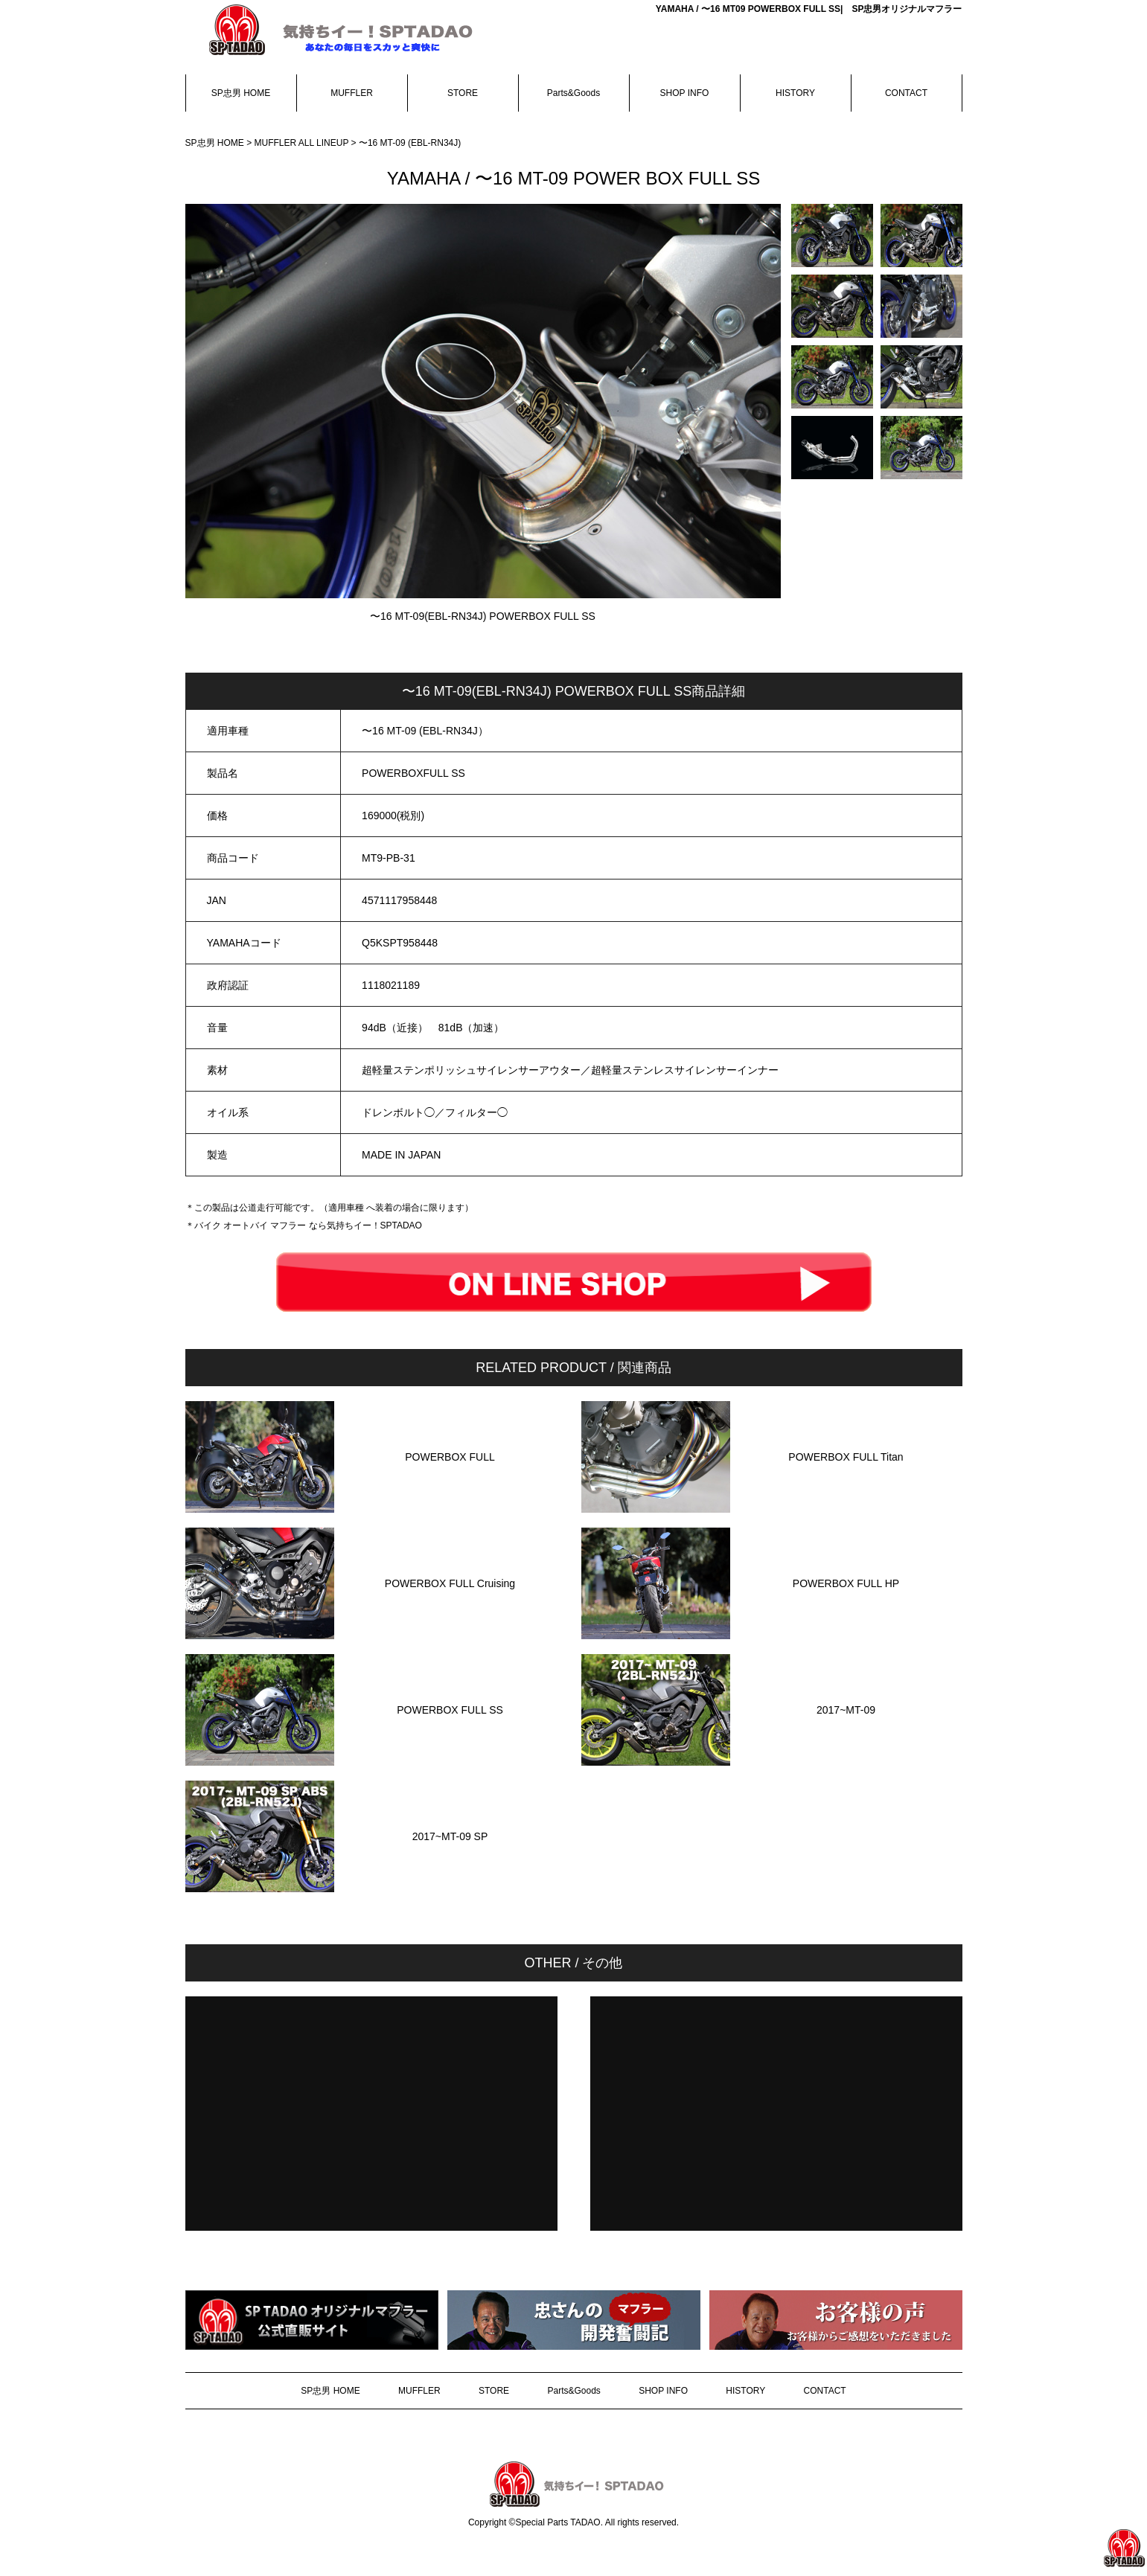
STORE (462, 93)
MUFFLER (351, 93)
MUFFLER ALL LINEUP (303, 143)
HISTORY (795, 93)
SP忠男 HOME (240, 93)
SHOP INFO (684, 93)
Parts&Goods (573, 93)
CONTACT (906, 93)
